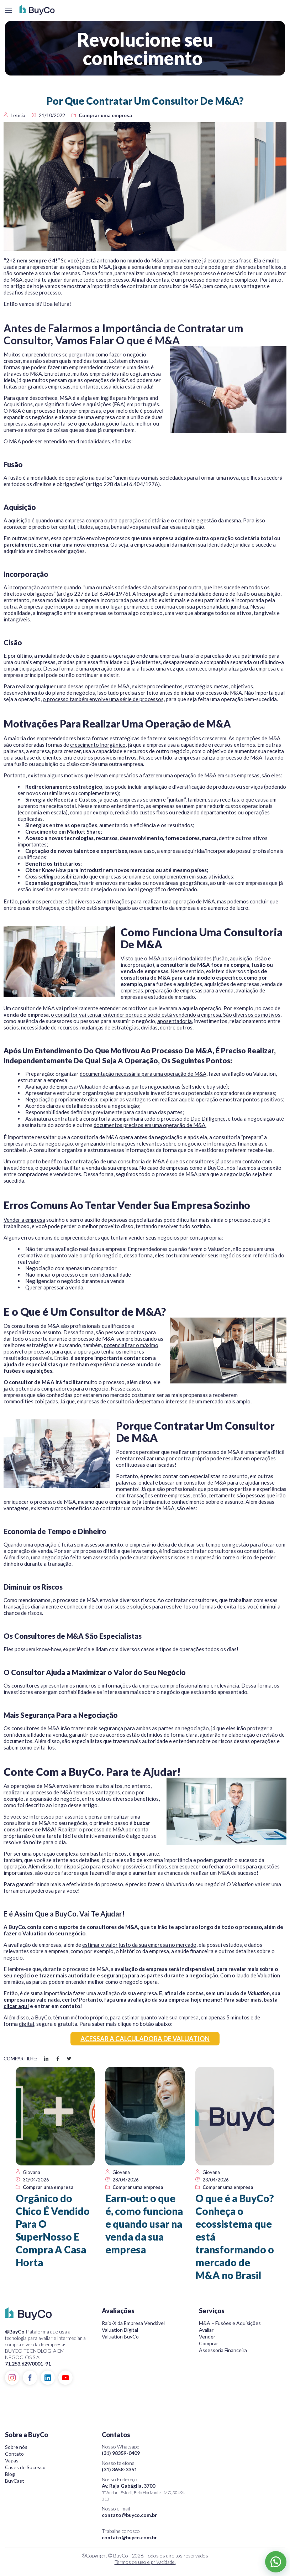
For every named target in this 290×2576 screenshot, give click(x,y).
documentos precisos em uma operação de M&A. (150, 1125)
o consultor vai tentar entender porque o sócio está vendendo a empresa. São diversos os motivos (165, 1014)
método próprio (89, 2017)
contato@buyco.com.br (129, 2515)
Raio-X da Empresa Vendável (133, 2323)
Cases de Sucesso (25, 2467)
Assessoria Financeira (223, 2350)
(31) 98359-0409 (121, 2453)
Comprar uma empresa (105, 115)
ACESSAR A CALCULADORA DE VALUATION (145, 2039)
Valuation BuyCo (120, 2336)
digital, (27, 2023)
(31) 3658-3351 (119, 2469)
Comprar (208, 2343)
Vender (207, 2336)
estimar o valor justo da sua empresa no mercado (139, 1944)
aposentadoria (174, 1021)
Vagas (12, 2460)
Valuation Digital (120, 2330)
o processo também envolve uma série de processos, (104, 699)
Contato (14, 2454)
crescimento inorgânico (98, 744)
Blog (10, 2474)
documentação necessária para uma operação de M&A (143, 1073)
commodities (18, 1401)
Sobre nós (16, 2447)
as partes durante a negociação (179, 1975)
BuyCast (14, 2481)
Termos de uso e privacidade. (145, 2562)
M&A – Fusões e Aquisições (230, 2323)
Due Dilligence (208, 1118)
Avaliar (206, 2330)
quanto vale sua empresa (170, 2017)
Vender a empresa (24, 1219)
